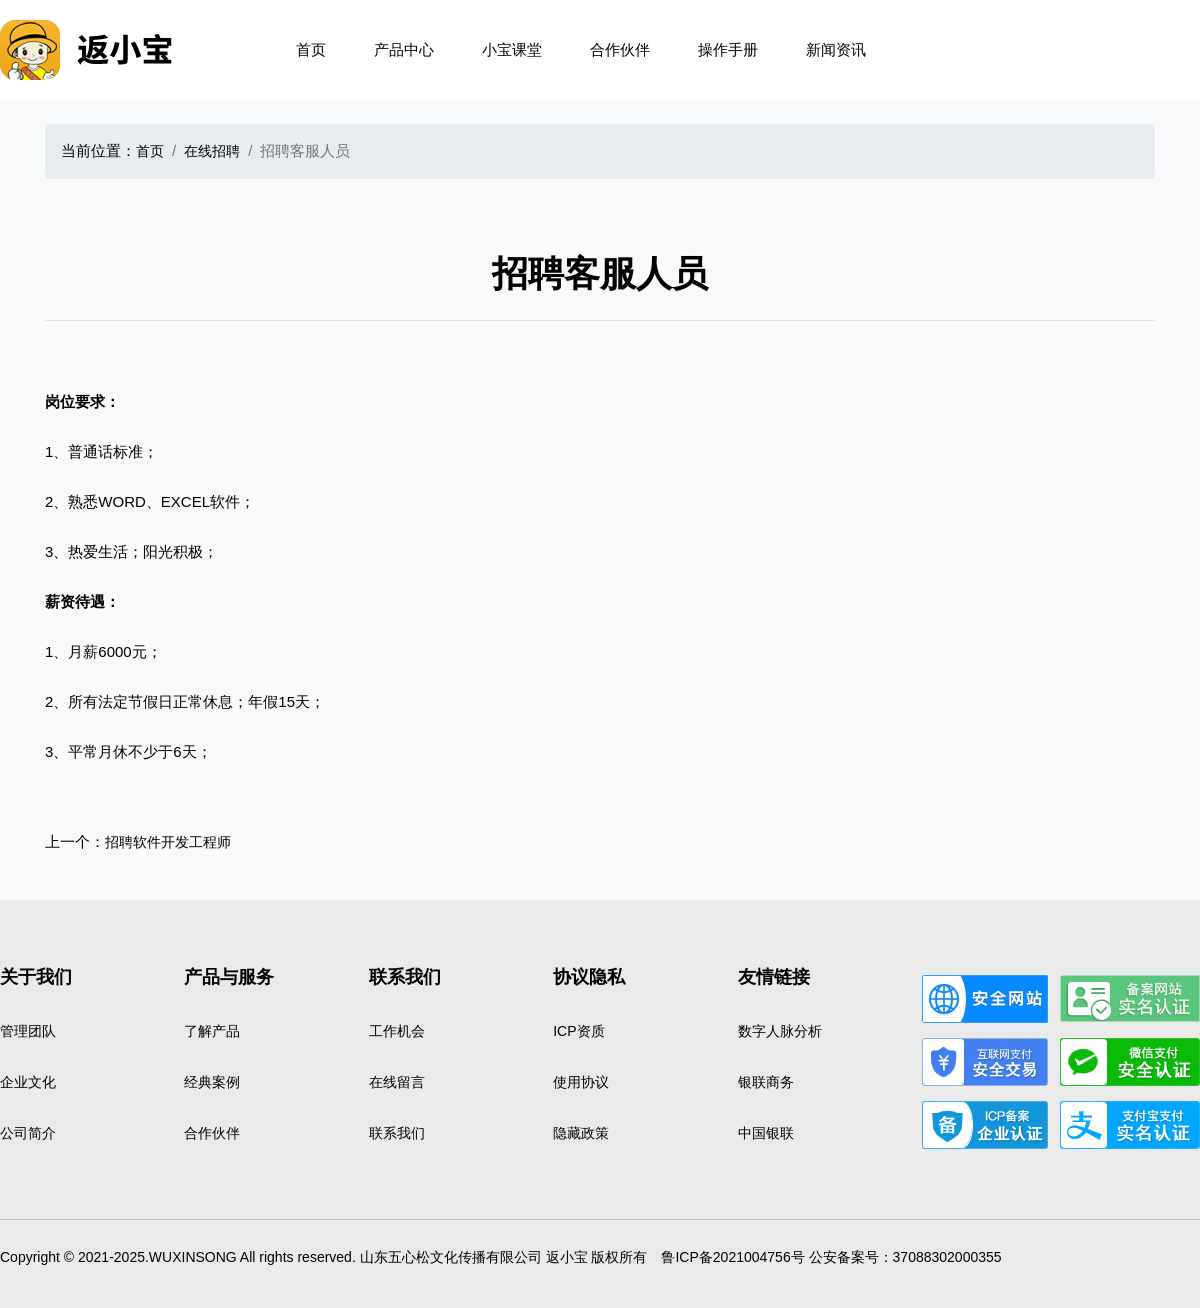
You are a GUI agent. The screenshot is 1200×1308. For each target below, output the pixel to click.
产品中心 (404, 49)
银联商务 (766, 1082)
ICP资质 (578, 1031)
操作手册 (728, 49)
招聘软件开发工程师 (168, 842)
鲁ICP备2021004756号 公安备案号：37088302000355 (831, 1257)
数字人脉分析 (780, 1031)
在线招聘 (212, 151)
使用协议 (581, 1082)
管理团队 (28, 1031)
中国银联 (766, 1133)
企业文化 (28, 1082)
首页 (311, 49)
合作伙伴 (620, 49)
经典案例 (212, 1082)
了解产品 (212, 1031)
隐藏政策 (581, 1133)
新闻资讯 (836, 49)
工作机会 (397, 1031)
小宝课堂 (512, 49)
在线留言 (397, 1082)
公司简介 (28, 1133)
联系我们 (397, 1133)
